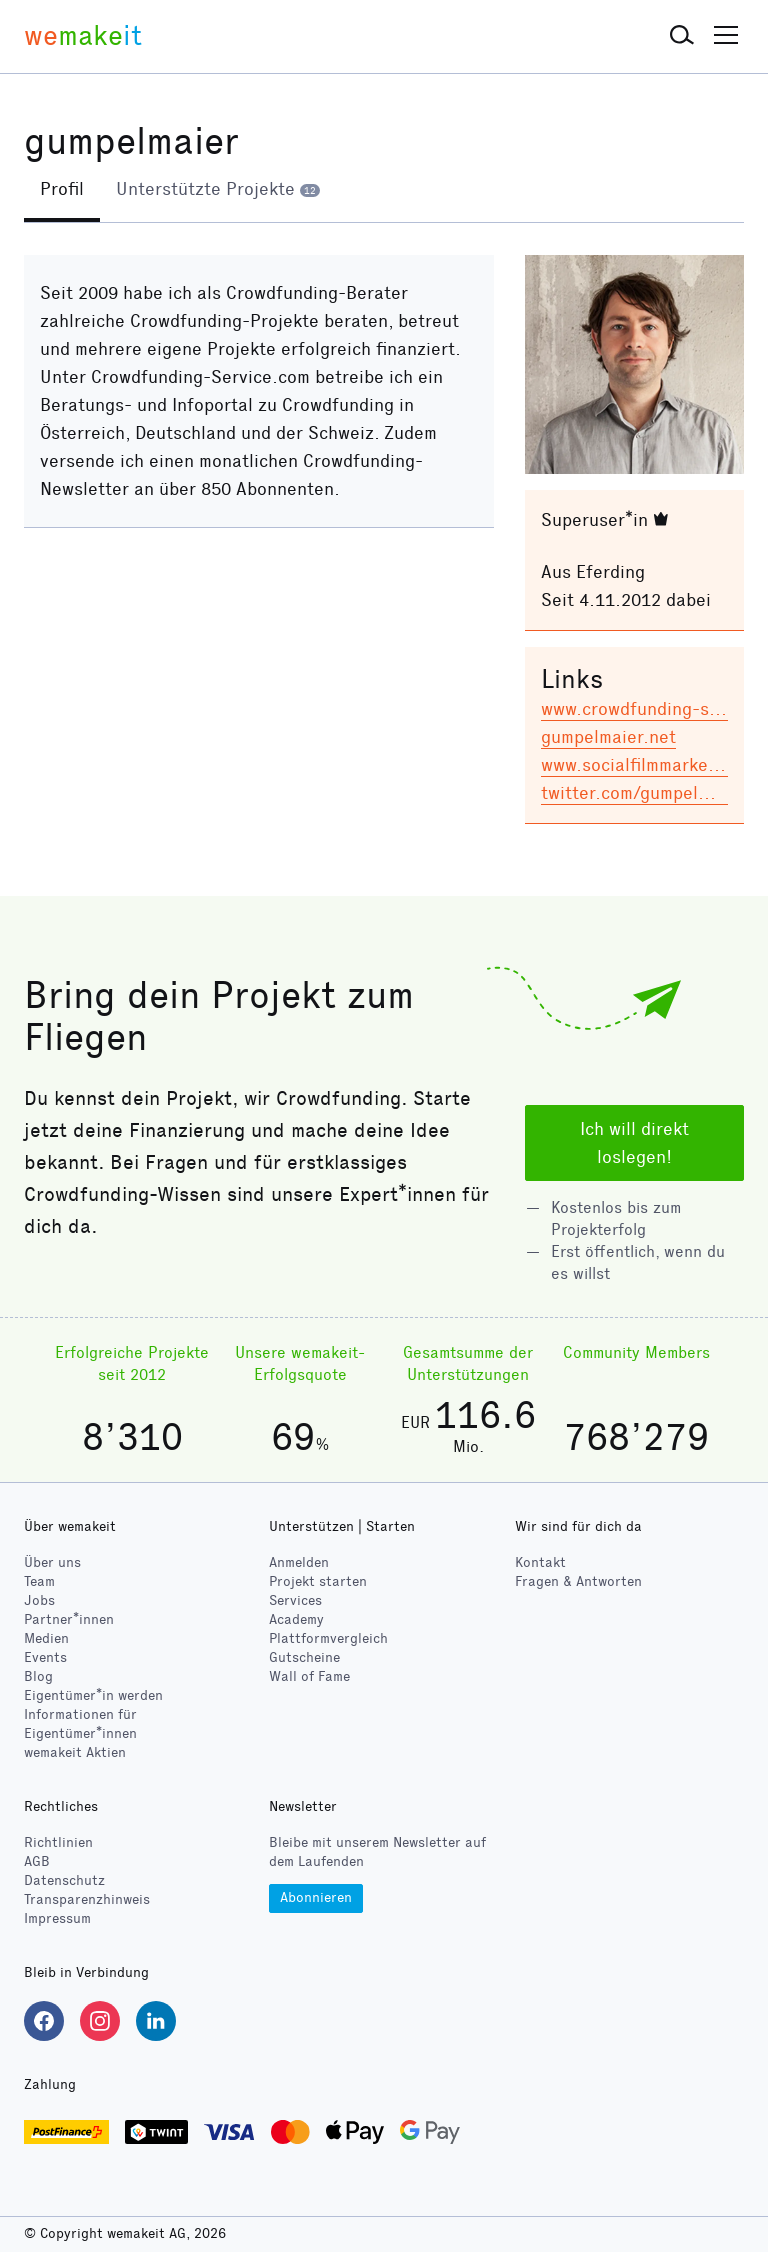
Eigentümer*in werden (93, 1695)
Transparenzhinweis (87, 1900)
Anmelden (299, 1562)
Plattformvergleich (328, 1638)
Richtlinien (58, 1843)
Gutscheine (304, 1657)
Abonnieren (316, 1897)
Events (45, 1657)
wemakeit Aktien (75, 1752)
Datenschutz (64, 1881)
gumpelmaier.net (608, 737)
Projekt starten (318, 1581)
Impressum (57, 1919)
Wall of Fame (309, 1676)
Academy (296, 1619)
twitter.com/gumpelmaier (642, 793)
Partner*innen (69, 1619)
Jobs (39, 1600)
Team (39, 1581)
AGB (37, 1862)
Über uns (52, 1562)
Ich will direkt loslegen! (634, 1143)
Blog (38, 1676)
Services (295, 1600)
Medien (46, 1638)
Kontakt (540, 1562)
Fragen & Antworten (578, 1581)
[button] (682, 36)
